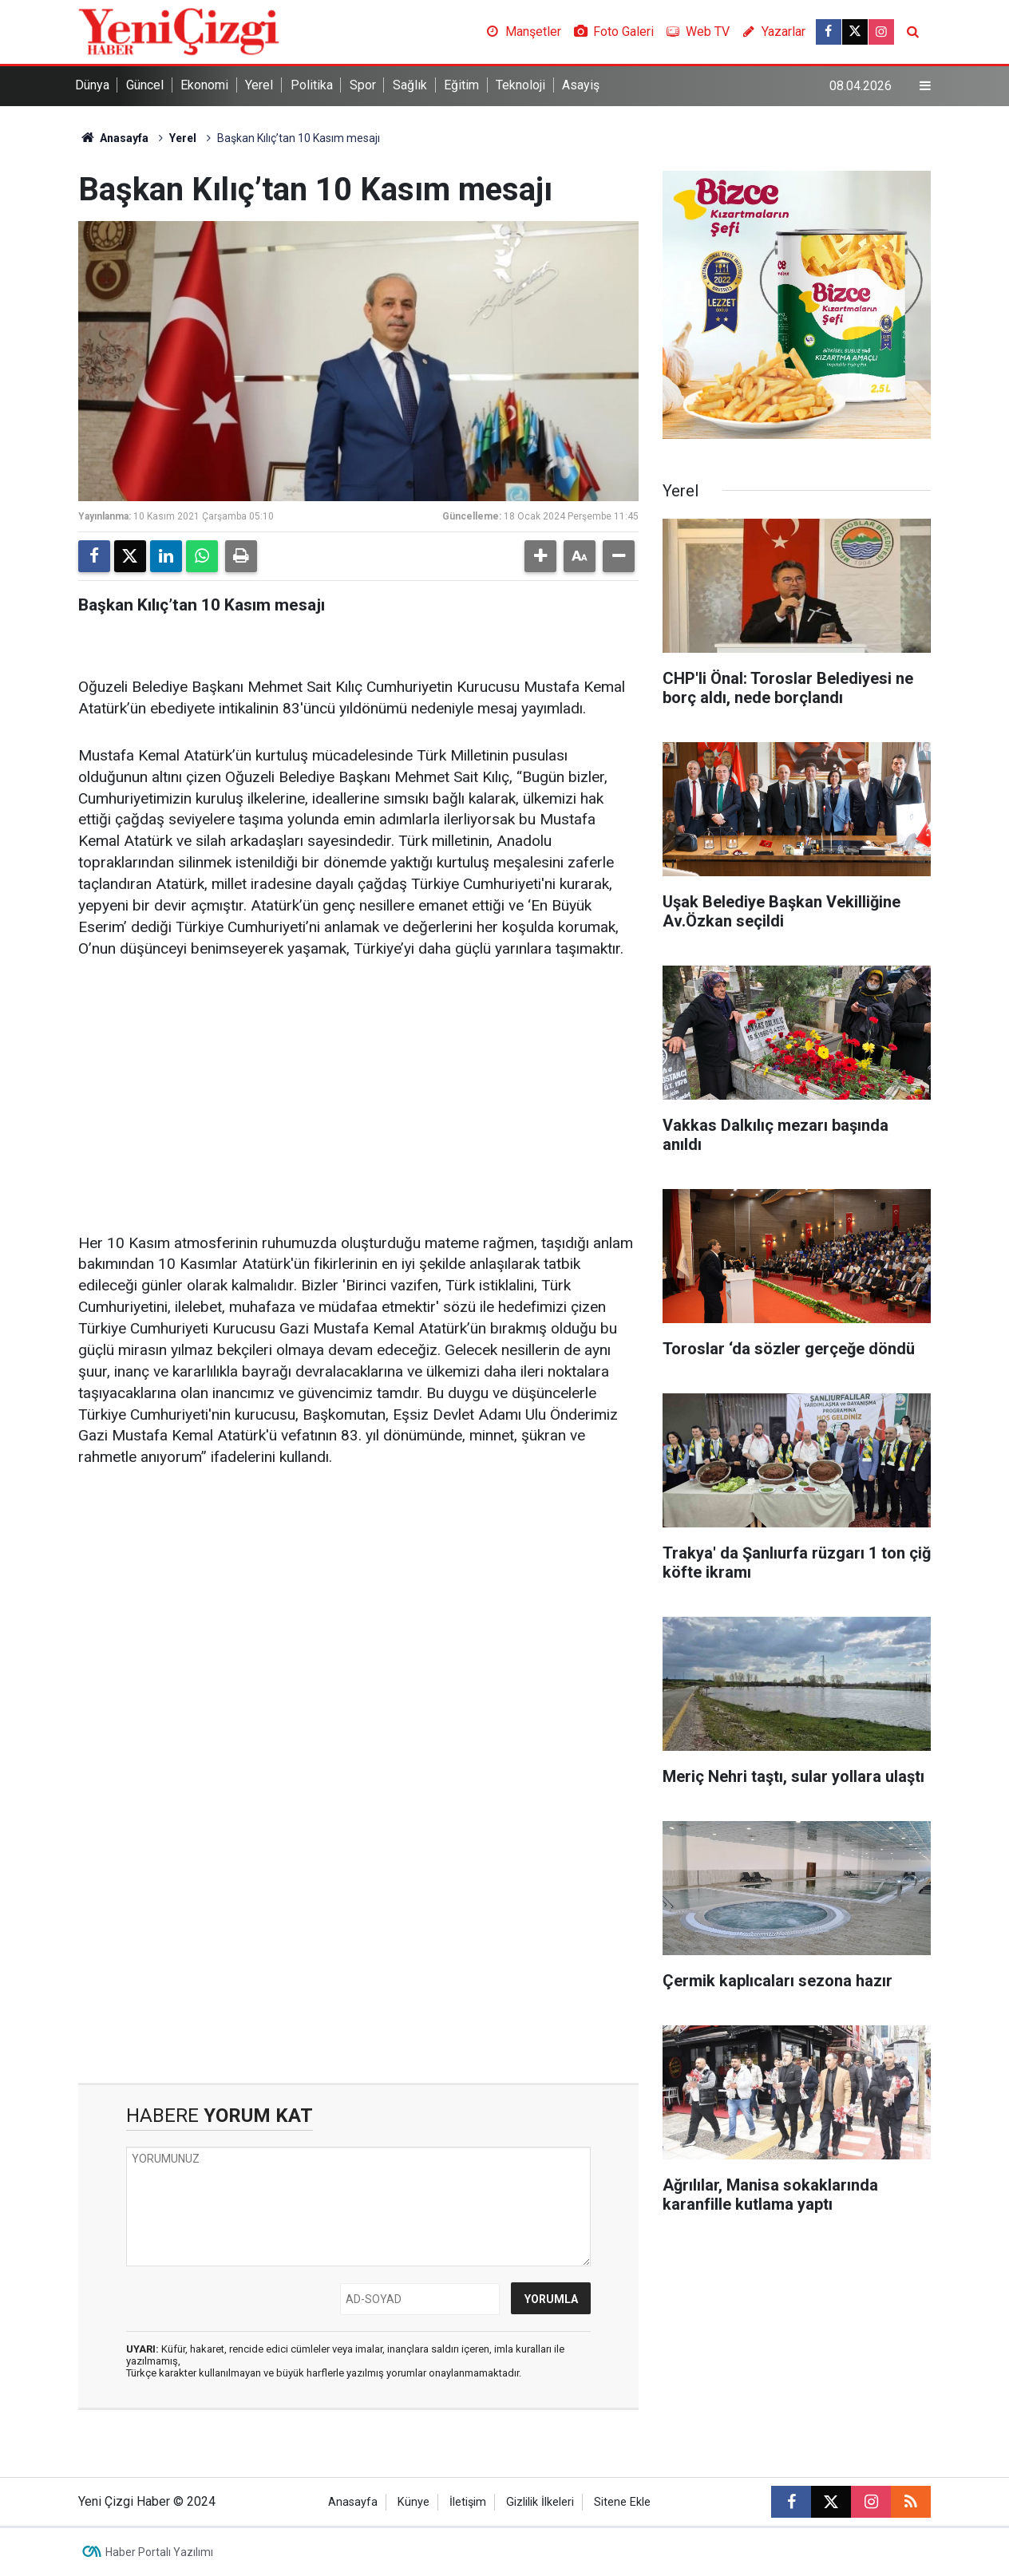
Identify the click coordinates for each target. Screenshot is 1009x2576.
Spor (363, 85)
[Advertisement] (358, 1097)
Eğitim (461, 85)
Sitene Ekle (622, 2502)
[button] (540, 556)
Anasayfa (113, 138)
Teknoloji (520, 85)
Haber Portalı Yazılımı (159, 2552)
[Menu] (925, 86)
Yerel (259, 85)
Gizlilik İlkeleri (540, 2502)
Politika (312, 85)
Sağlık (410, 85)
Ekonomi (204, 85)
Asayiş (580, 85)
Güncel (145, 85)
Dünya (92, 85)
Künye (413, 2502)
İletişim (467, 2502)
